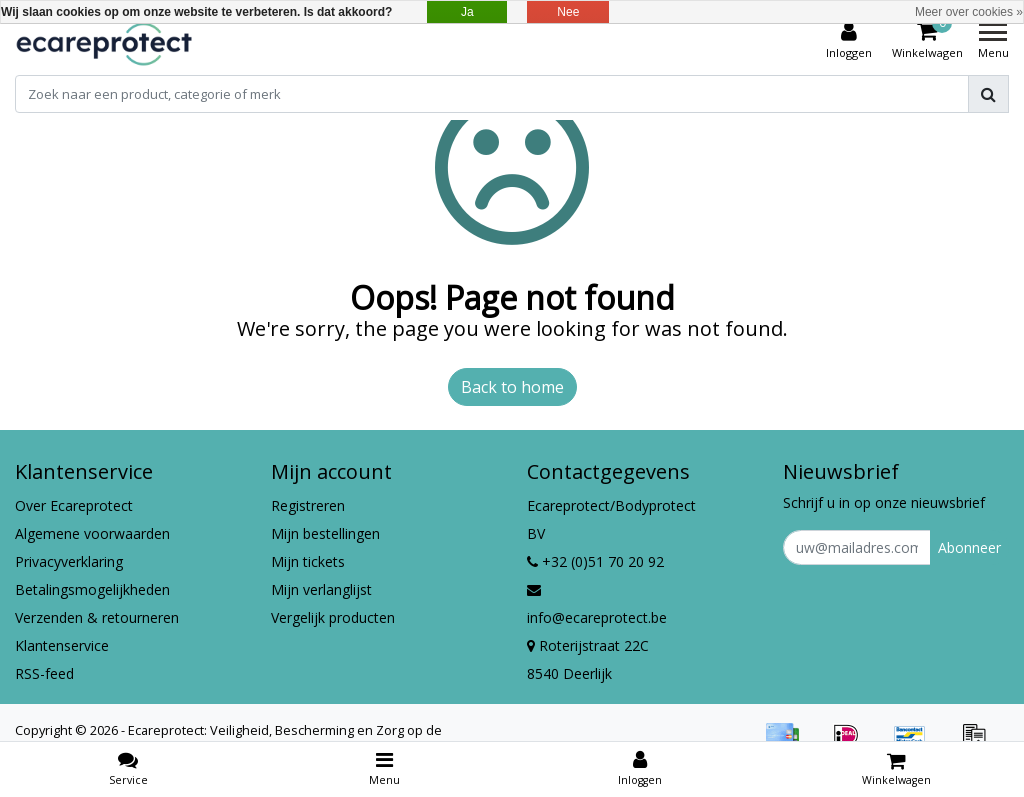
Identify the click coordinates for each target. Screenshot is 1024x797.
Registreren (308, 505)
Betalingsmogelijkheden (92, 589)
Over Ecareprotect (74, 505)
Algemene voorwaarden (92, 533)
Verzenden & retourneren (97, 617)
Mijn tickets (308, 561)
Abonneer (969, 547)
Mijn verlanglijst (321, 589)
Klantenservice (62, 645)
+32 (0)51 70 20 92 (595, 561)
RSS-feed (44, 673)
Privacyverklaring (69, 561)
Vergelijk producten (333, 617)
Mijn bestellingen (325, 533)
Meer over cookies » (969, 12)
